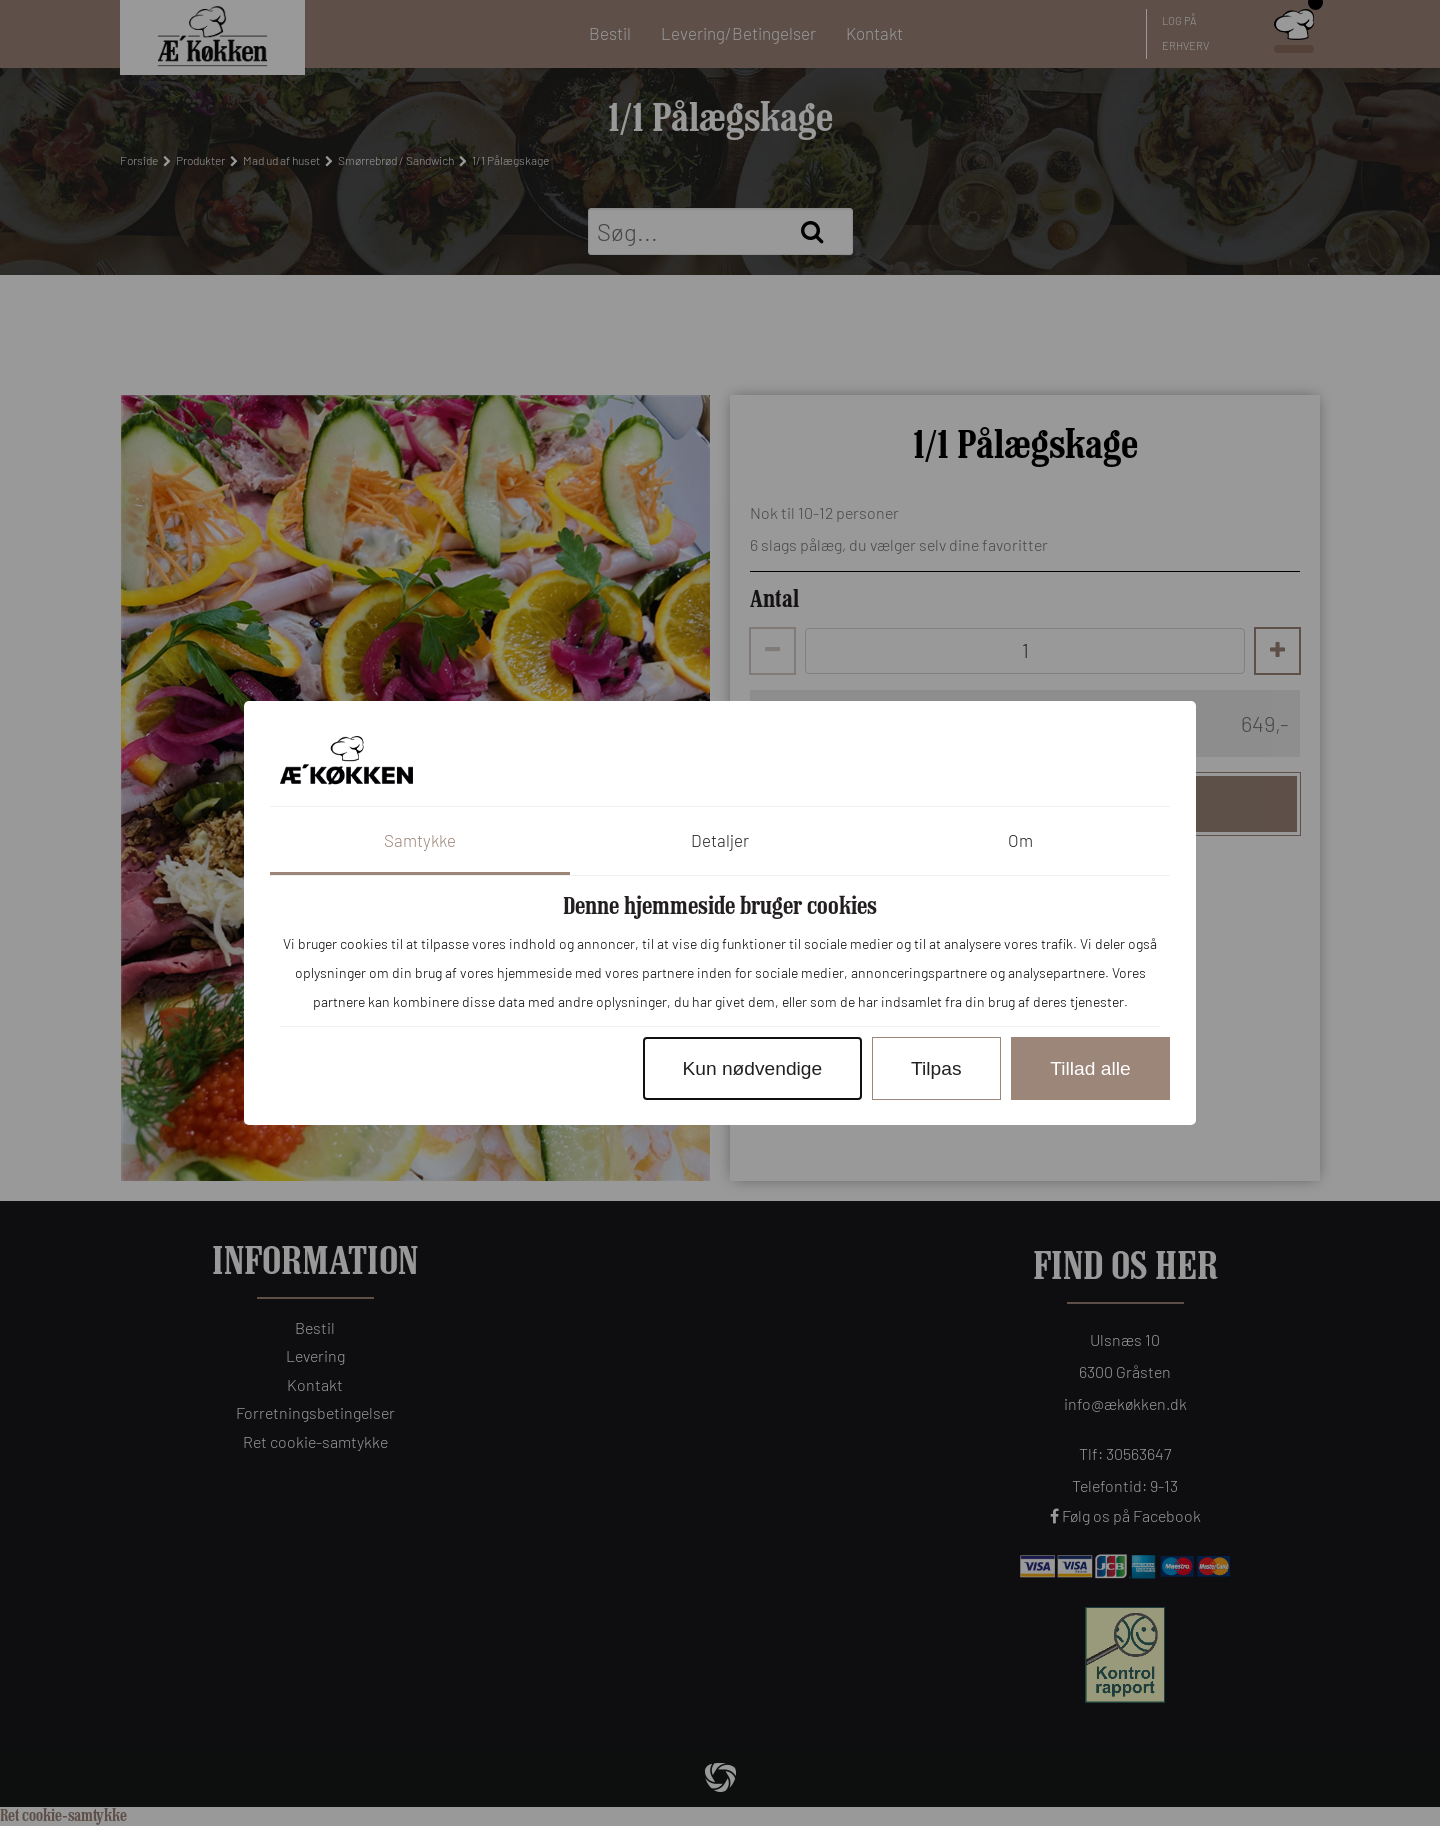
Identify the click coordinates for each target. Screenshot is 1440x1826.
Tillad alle (1090, 1068)
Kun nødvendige (752, 1068)
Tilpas (936, 1068)
